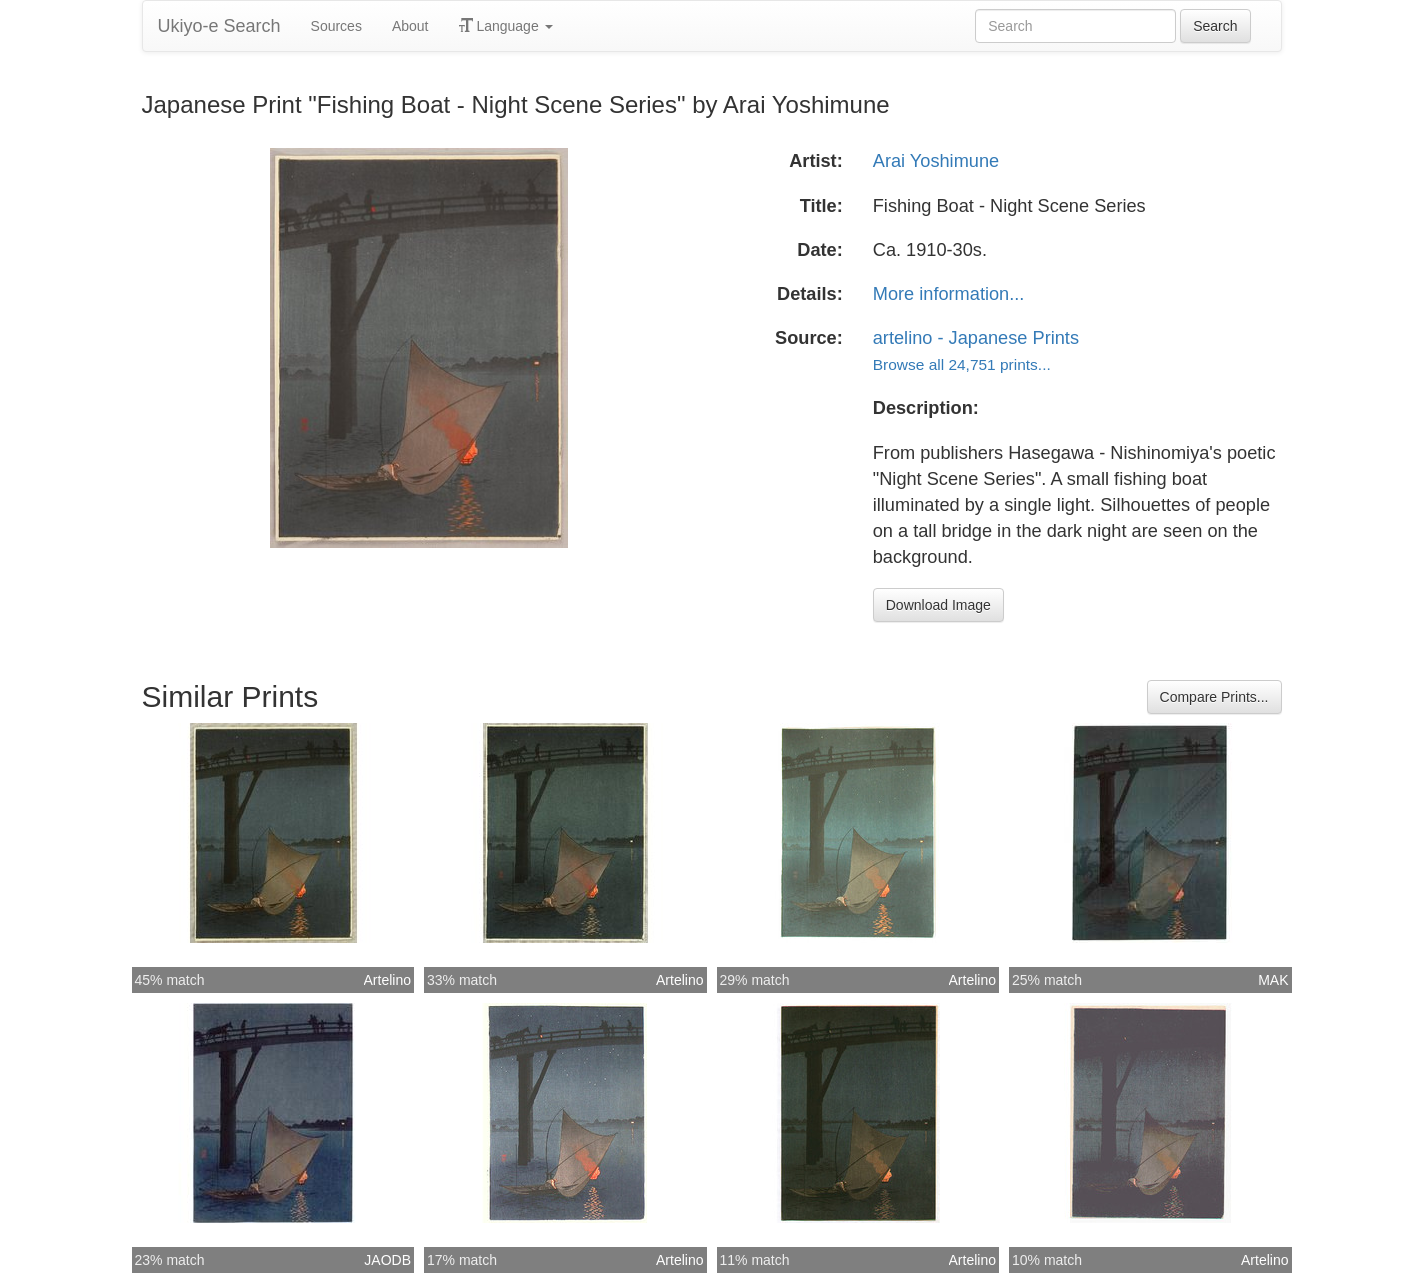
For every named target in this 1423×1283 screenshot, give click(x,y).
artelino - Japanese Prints (976, 338)
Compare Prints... (1214, 697)
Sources (336, 26)
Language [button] (506, 26)
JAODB (387, 1260)
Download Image (938, 605)
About (410, 26)
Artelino (387, 980)
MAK (1273, 980)
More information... (949, 294)
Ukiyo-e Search (219, 26)
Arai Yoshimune (936, 161)
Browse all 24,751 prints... (962, 364)
